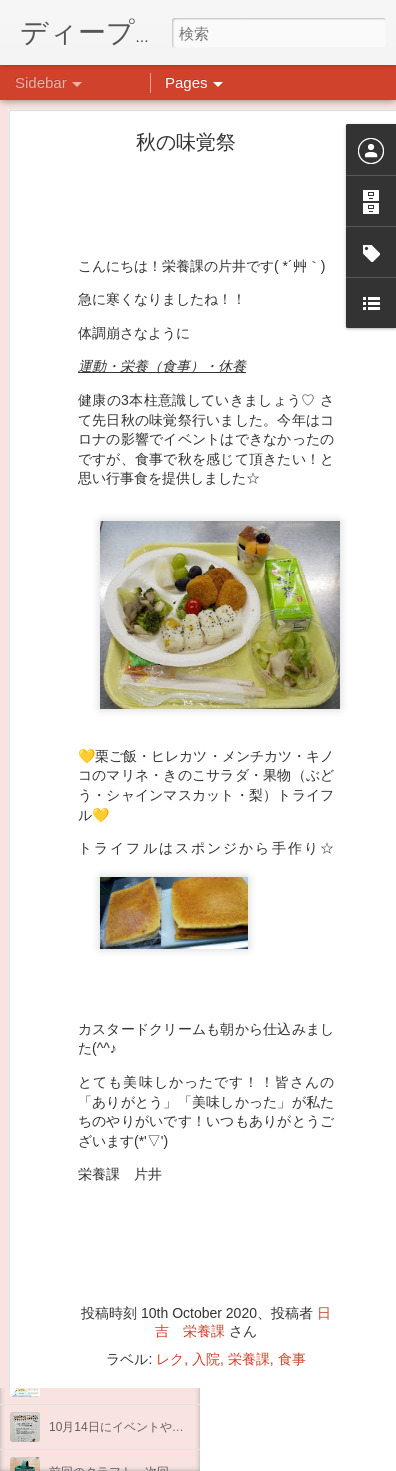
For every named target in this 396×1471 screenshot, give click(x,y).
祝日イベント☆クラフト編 (121, 1247)
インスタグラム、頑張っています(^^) (148, 1382)
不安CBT (73, 1292)
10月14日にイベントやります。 (134, 1427)
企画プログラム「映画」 (115, 1337)
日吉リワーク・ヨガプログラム (133, 1202)
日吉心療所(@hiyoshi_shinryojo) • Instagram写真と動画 (290, 1192)
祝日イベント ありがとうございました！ (163, 1157)
